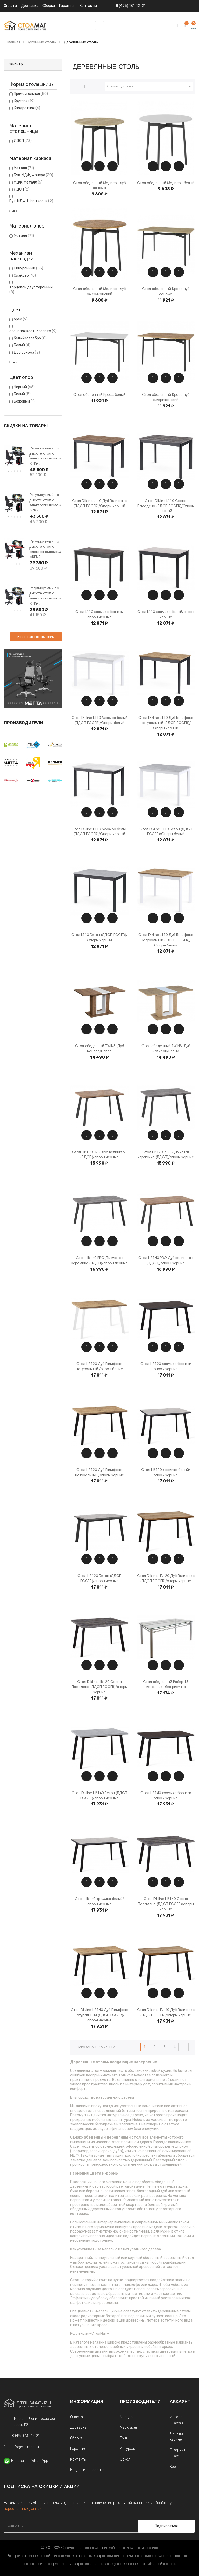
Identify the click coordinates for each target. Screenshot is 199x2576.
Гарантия (78, 2449)
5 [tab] (21, 470)
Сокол (125, 2459)
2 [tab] (11, 470)
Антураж (127, 2449)
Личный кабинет (177, 2436)
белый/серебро (30, 338)
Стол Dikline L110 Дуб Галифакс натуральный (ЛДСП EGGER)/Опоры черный (165, 723)
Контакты (78, 2459)
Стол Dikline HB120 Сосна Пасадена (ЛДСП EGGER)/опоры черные (99, 1687)
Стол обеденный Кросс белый (99, 395)
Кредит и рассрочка (87, 2470)
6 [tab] (24, 470)
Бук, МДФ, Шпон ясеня (31, 201)
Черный (24, 387)
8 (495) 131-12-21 (130, 6)
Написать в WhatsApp (29, 2460)
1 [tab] (8, 470)
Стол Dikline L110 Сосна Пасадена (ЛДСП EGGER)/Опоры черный (165, 506)
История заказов (177, 2420)
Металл (24, 168)
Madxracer (128, 2427)
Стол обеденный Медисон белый (165, 183)
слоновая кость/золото (33, 331)
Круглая (24, 101)
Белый (22, 345)
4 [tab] (17, 470)
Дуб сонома (27, 352)
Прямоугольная (31, 94)
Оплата (10, 6)
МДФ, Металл (28, 182)
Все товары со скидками (36, 637)
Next (29, 455)
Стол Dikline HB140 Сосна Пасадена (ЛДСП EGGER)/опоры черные (166, 1904)
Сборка (48, 6)
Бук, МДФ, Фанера (33, 175)
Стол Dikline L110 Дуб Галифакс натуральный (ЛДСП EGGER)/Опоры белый (165, 940)
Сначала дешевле (150, 86)
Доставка (29, 6)
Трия (124, 2438)
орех (21, 319)
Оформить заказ (178, 2453)
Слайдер (25, 275)
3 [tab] (14, 470)
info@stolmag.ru (25, 2447)
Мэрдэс (126, 2417)
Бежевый (24, 401)
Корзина (177, 2466)
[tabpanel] (15, 456)
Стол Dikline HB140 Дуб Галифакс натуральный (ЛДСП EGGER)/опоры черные (99, 2015)
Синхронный (28, 268)
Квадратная (27, 108)
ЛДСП (23, 140)
